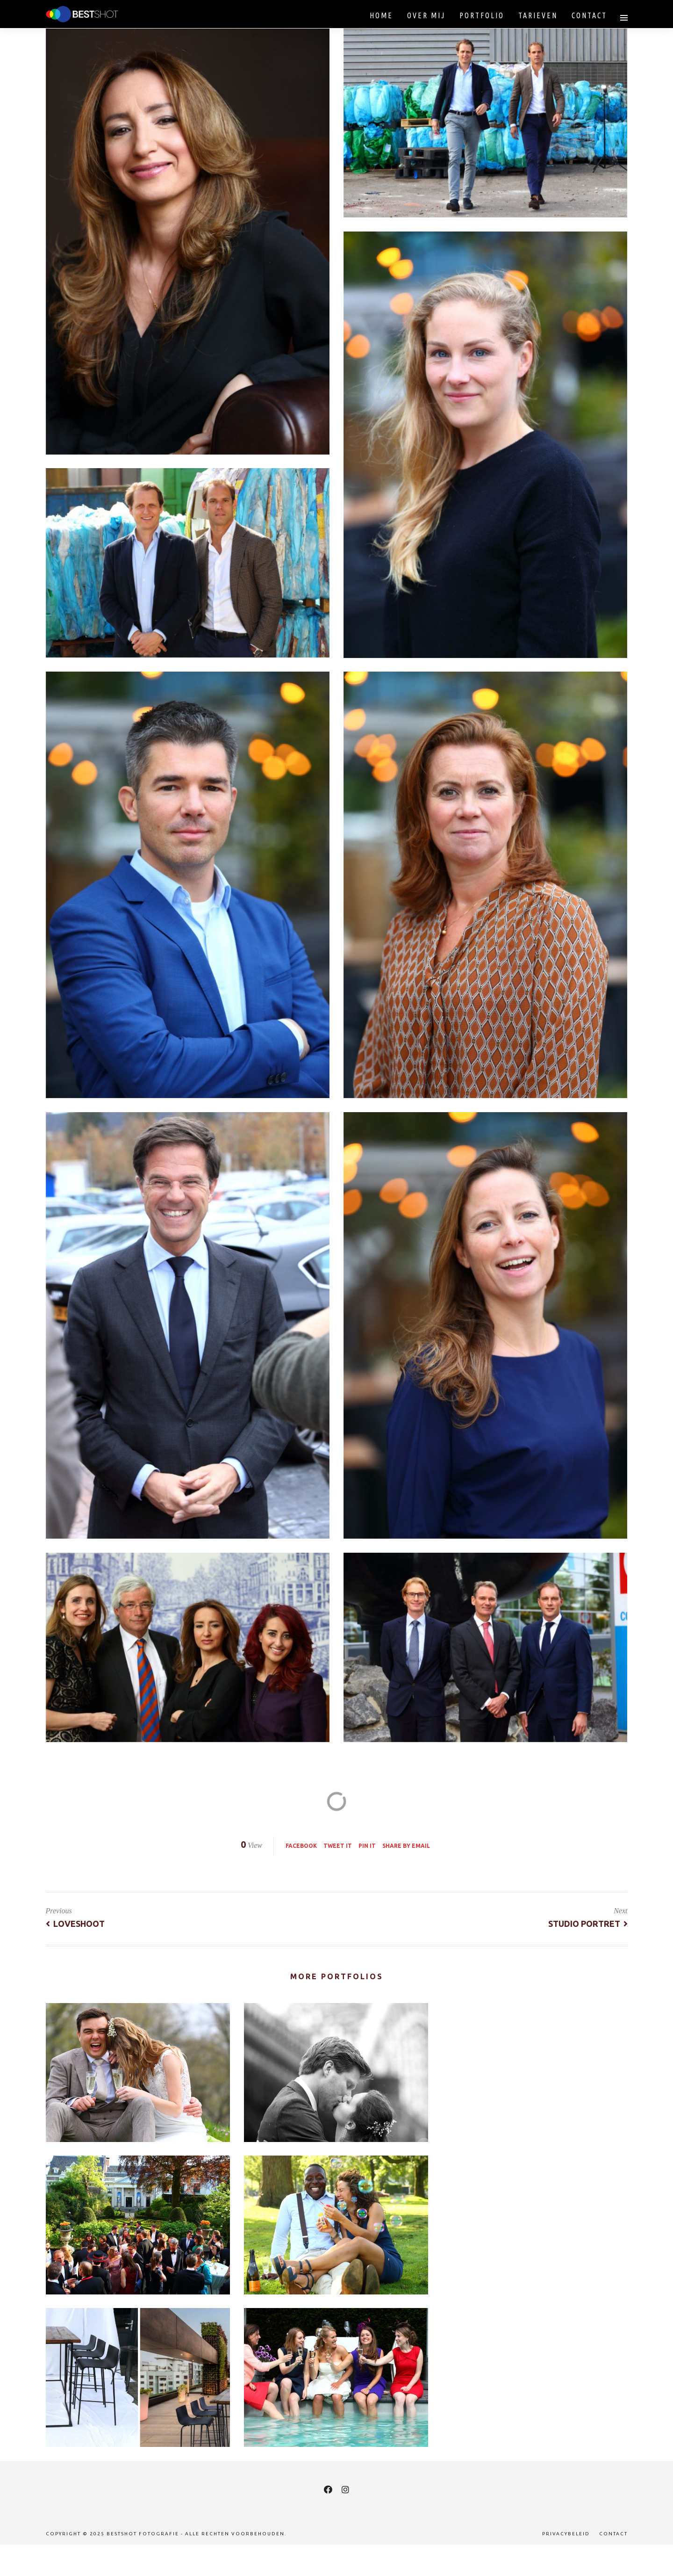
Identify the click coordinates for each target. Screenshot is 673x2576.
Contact (613, 2533)
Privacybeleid (566, 2533)
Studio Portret (588, 1923)
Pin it (367, 1846)
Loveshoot (75, 1923)
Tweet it (337, 1846)
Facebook (301, 1846)
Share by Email (406, 1846)
